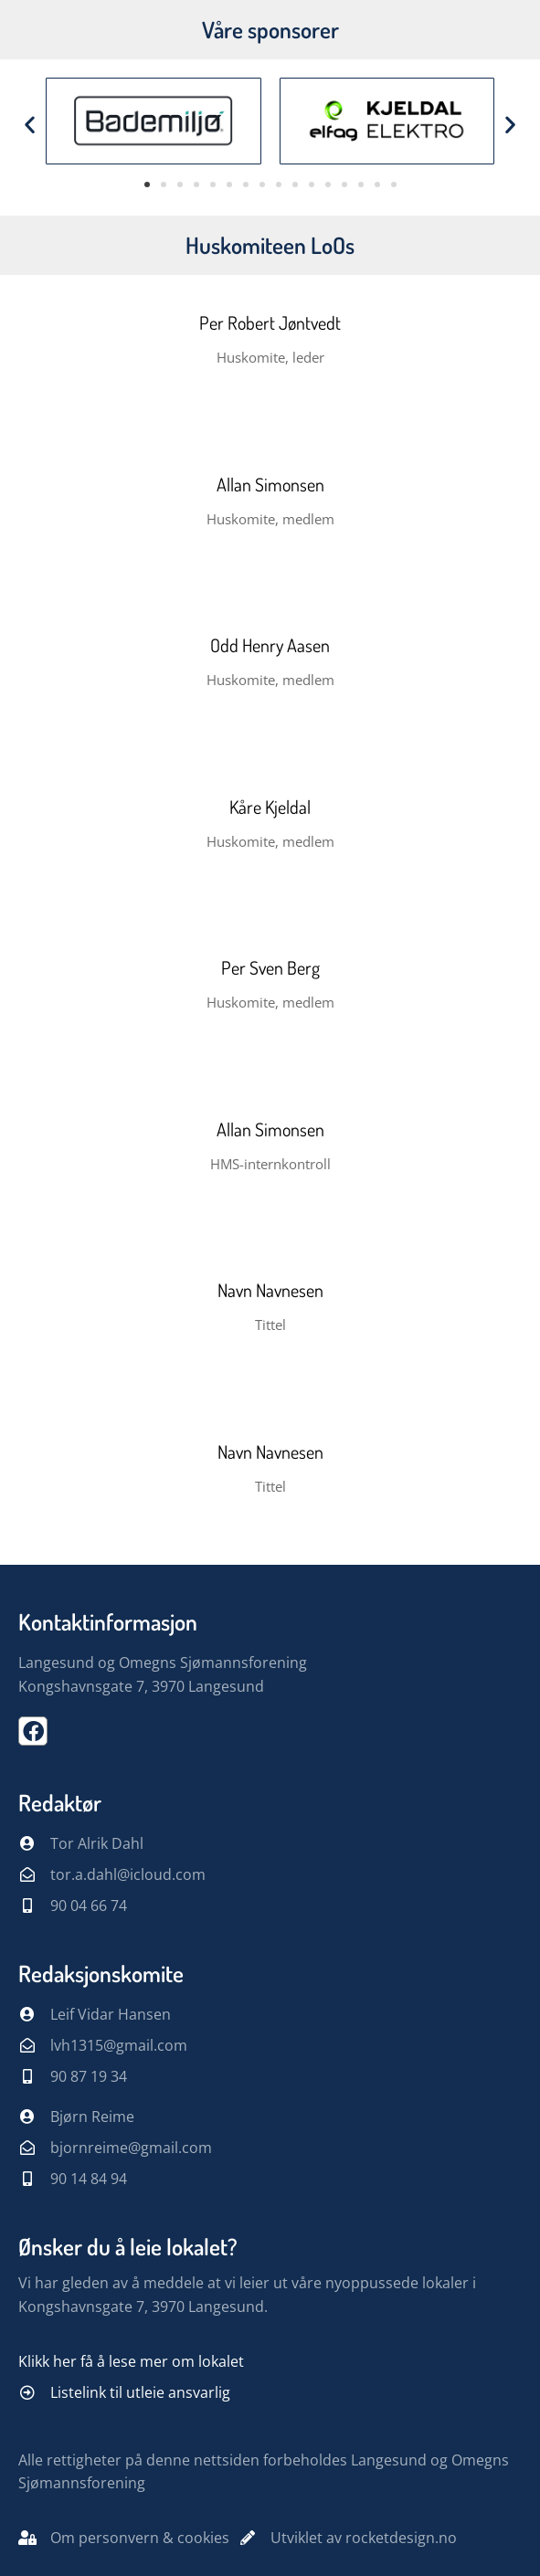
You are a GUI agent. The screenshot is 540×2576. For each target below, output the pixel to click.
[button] (29, 123)
